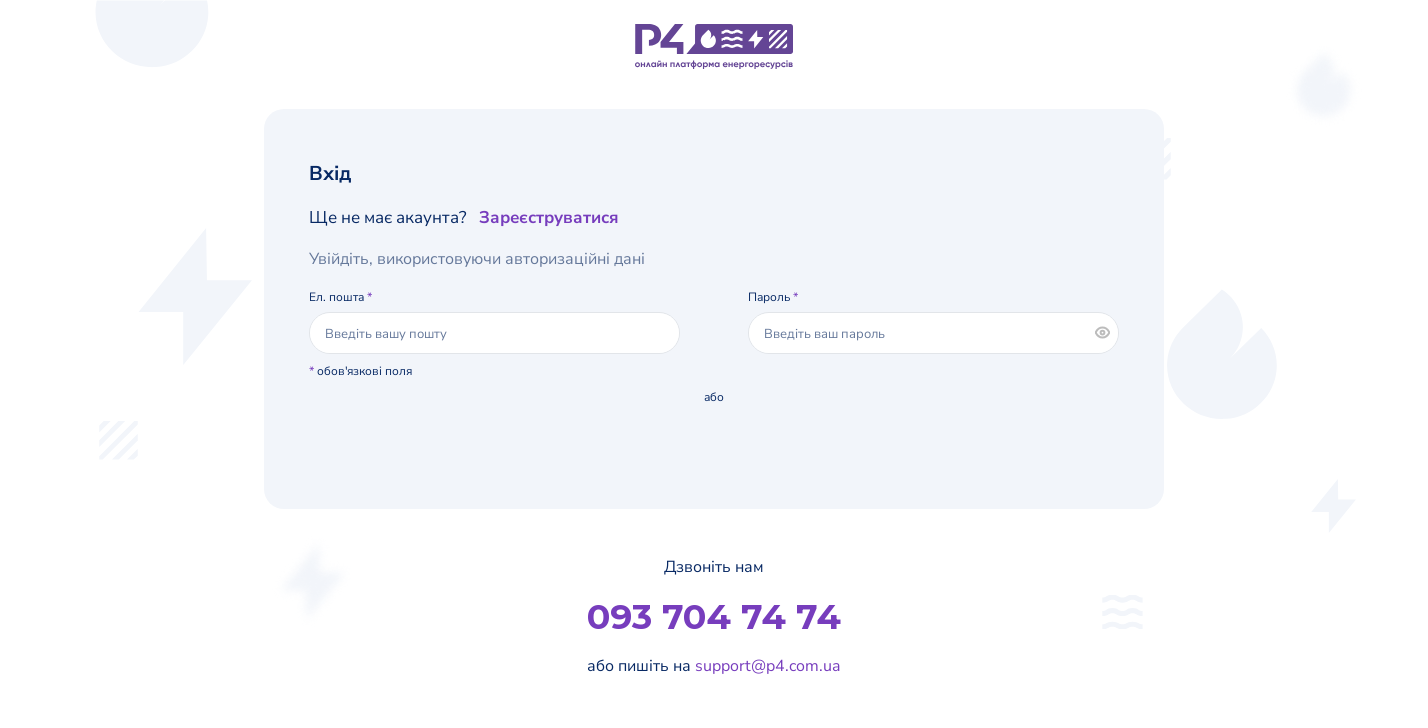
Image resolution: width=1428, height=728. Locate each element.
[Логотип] (714, 46)
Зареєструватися (549, 217)
